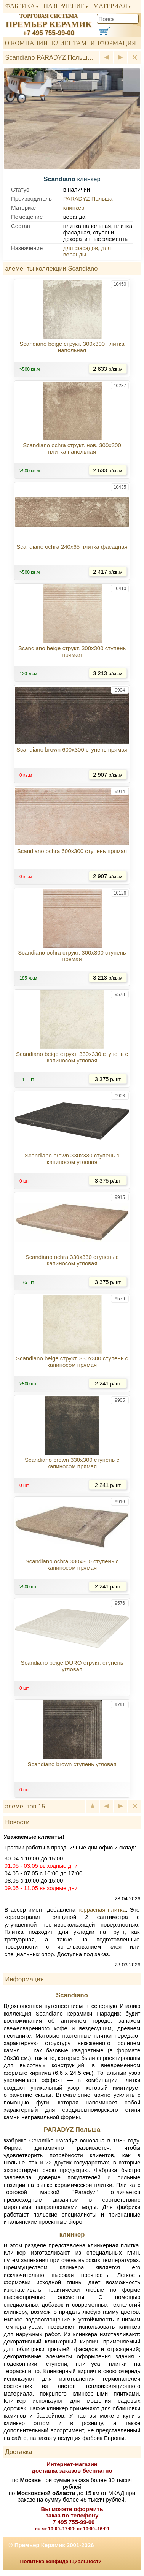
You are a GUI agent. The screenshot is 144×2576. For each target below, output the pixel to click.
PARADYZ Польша (88, 198)
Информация (113, 43)
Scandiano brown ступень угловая (71, 1764)
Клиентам (68, 43)
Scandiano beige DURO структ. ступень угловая (72, 1665)
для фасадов (80, 248)
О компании (26, 43)
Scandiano (72, 1995)
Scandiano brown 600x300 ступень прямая (72, 749)
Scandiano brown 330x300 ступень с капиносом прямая (72, 1463)
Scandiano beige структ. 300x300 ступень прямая (72, 651)
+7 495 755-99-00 (48, 32)
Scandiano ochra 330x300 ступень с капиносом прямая (72, 1564)
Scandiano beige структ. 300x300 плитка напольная (71, 346)
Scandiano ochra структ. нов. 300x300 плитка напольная (72, 448)
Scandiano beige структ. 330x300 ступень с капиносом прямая (72, 1361)
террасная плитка (102, 1909)
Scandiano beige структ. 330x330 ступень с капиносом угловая (72, 1057)
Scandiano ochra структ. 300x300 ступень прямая (72, 955)
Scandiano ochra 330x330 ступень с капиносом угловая (72, 1260)
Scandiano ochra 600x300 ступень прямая (72, 851)
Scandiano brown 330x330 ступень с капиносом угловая (72, 1158)
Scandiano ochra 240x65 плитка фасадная (72, 546)
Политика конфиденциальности (61, 2561)
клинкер (74, 207)
